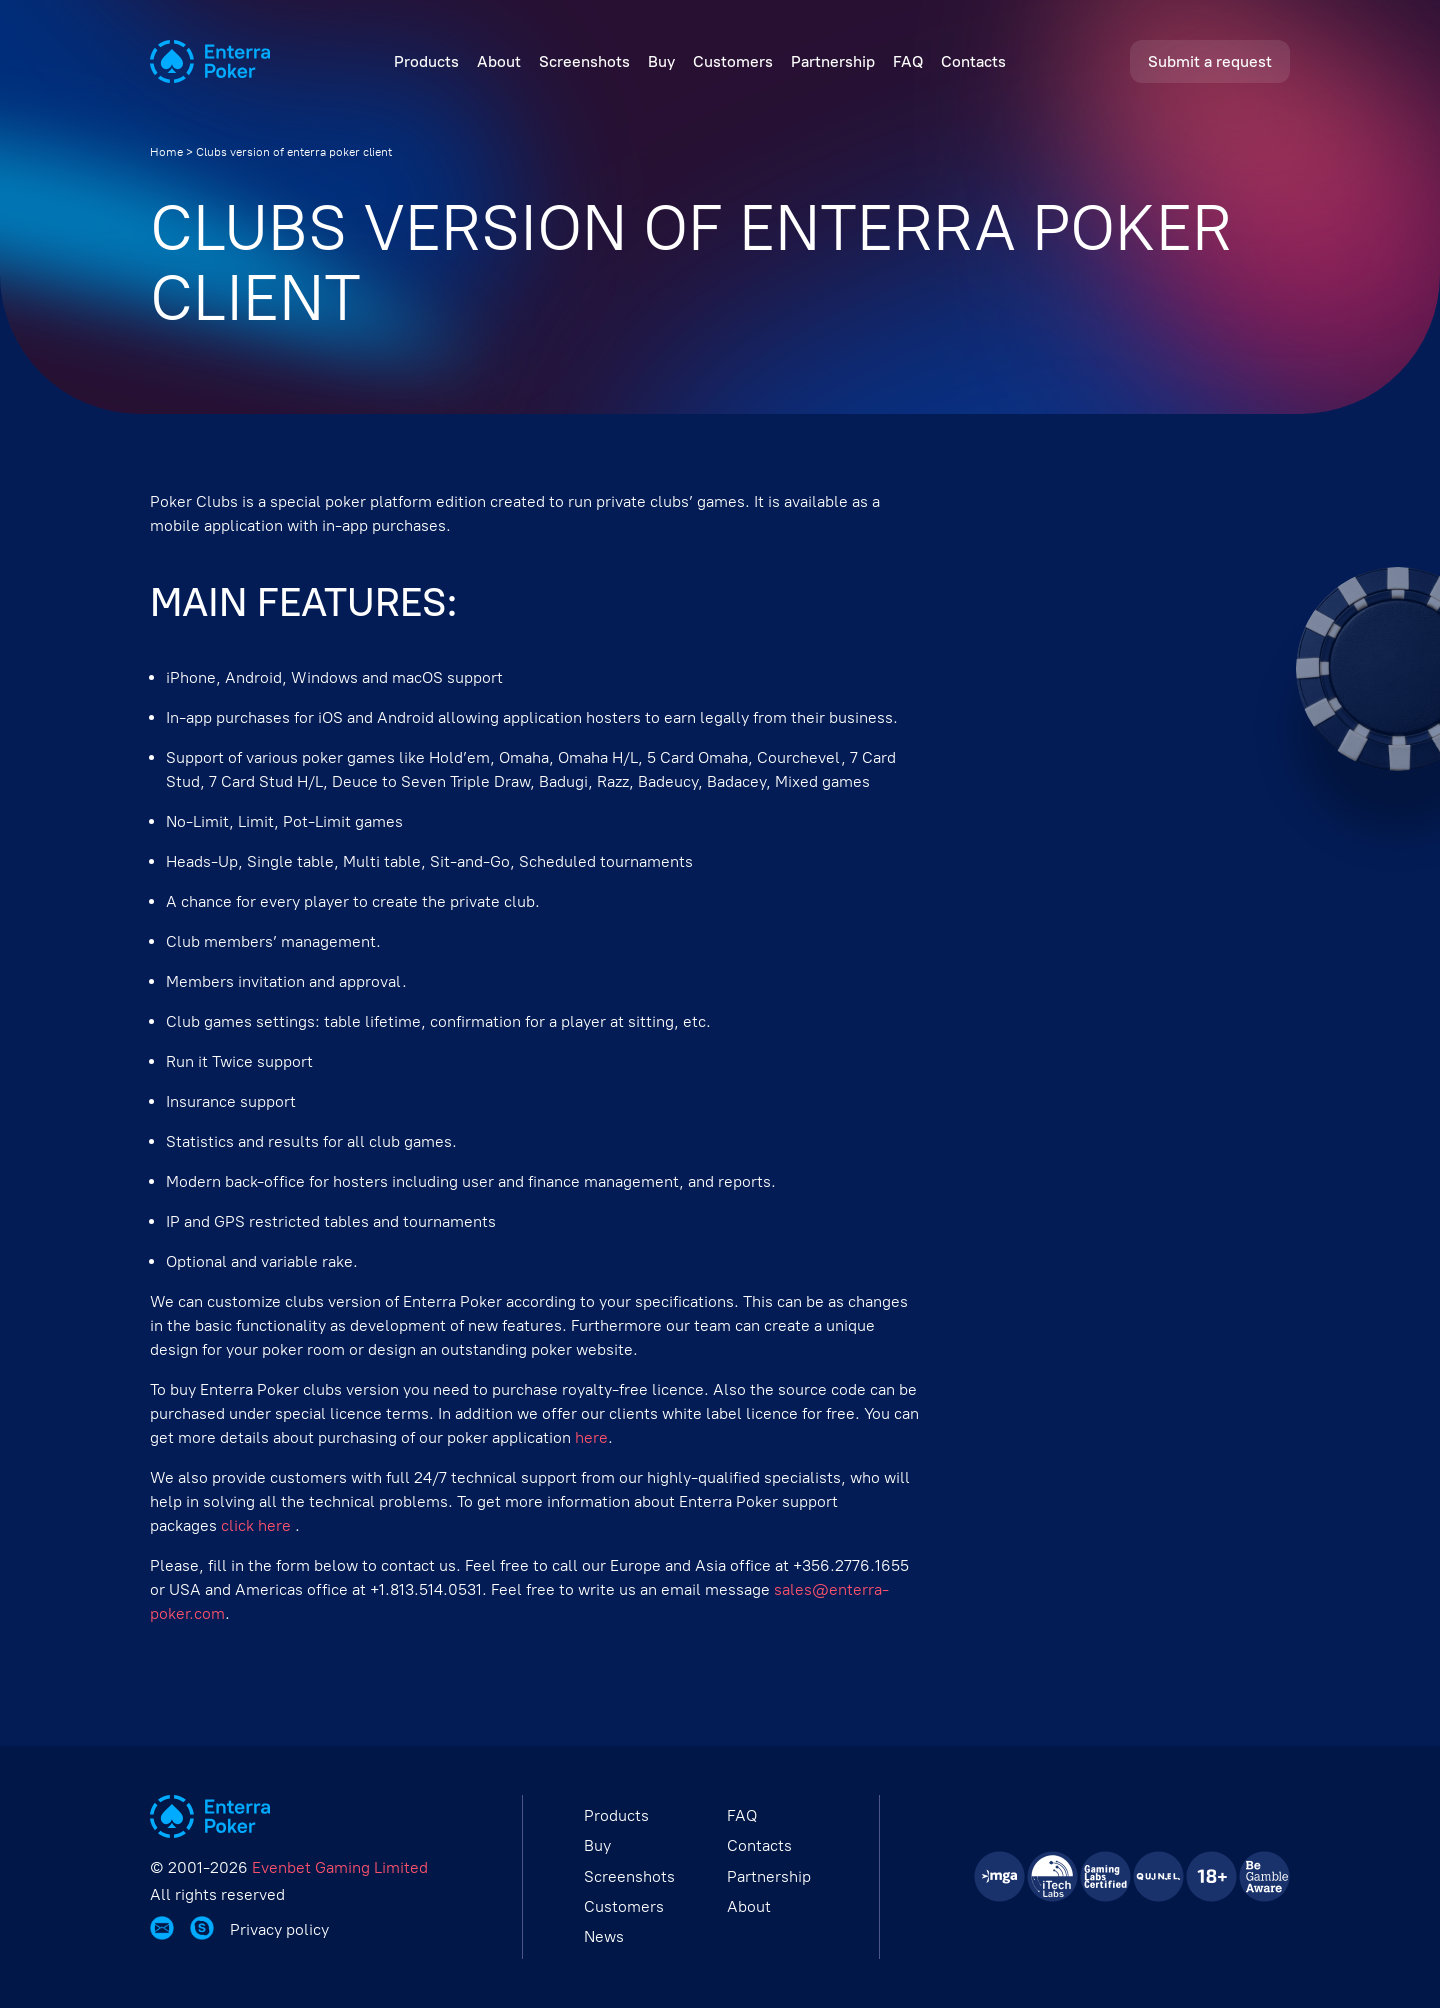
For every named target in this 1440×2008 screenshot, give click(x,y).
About (499, 61)
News (604, 1936)
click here (258, 1525)
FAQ (908, 61)
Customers (733, 61)
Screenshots (584, 61)
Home (166, 152)
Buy (661, 61)
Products (426, 61)
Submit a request (1210, 61)
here (591, 1437)
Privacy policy (279, 1930)
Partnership (833, 61)
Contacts (973, 61)
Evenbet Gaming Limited (340, 1867)
